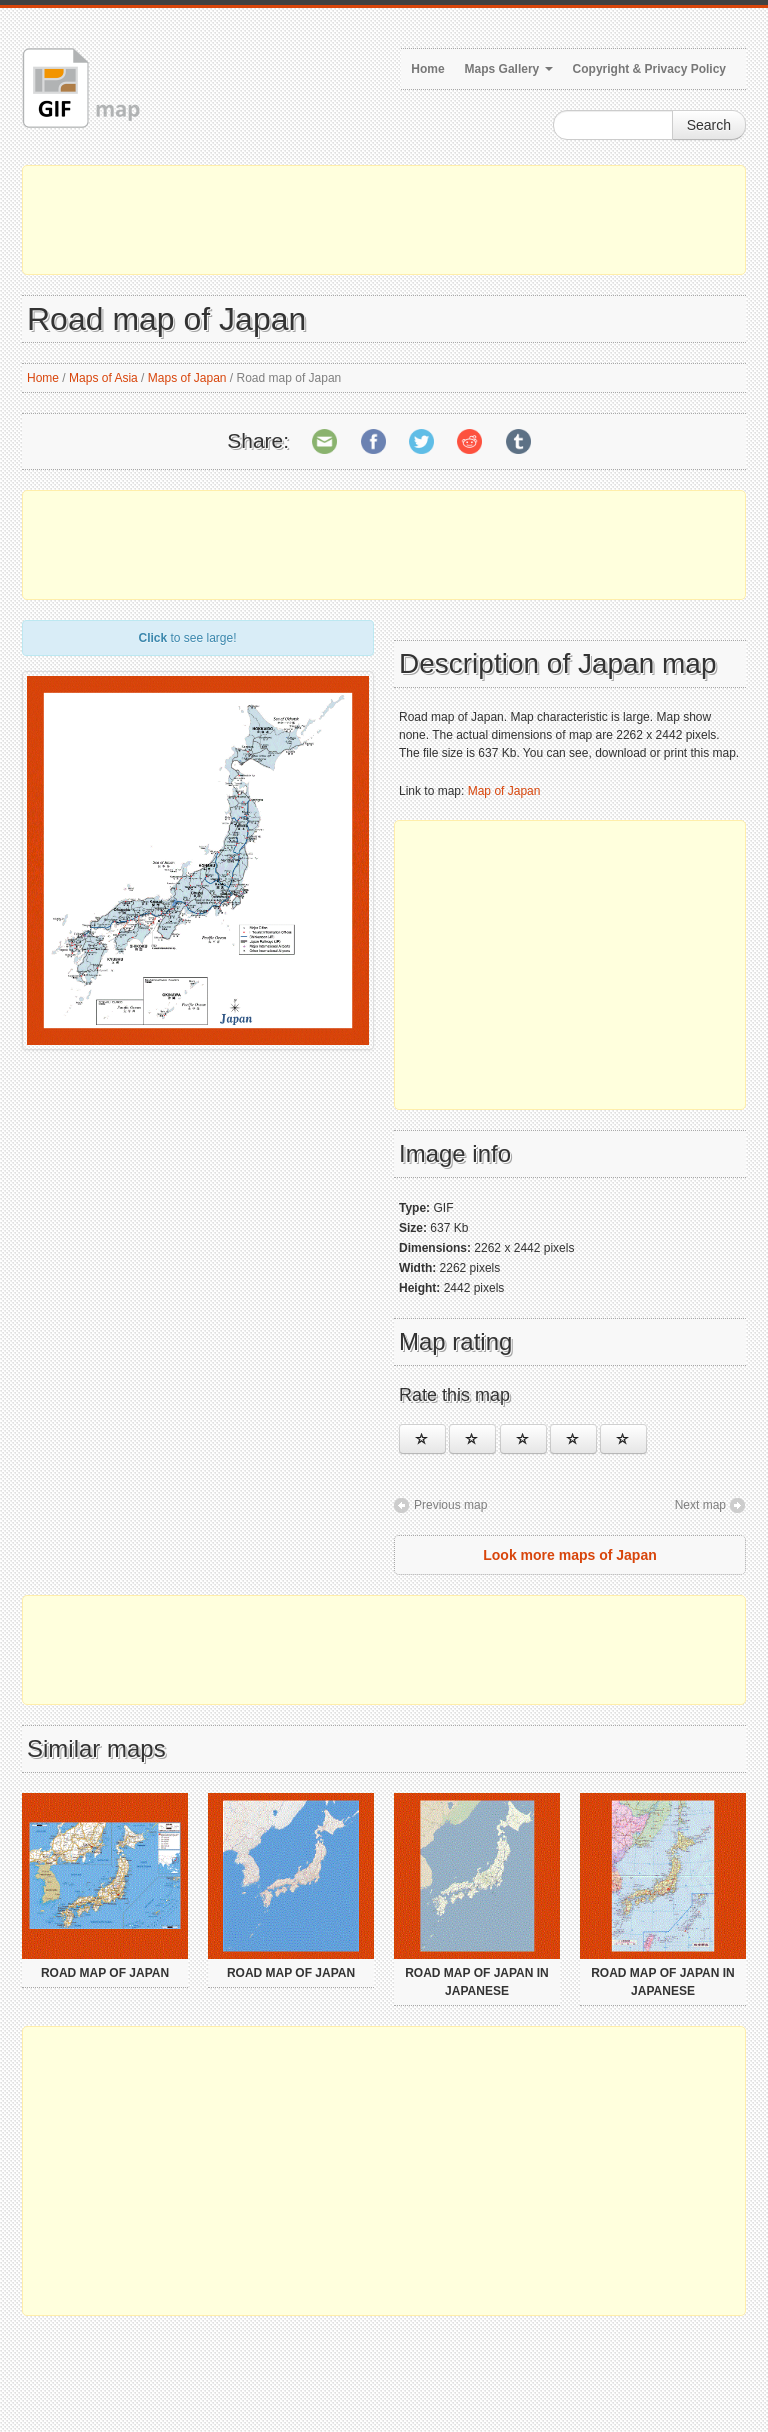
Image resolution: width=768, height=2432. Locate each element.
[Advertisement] (384, 220)
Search (709, 125)
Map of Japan (504, 791)
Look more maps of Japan (569, 1555)
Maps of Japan (187, 378)
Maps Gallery (509, 69)
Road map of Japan (105, 1973)
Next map (700, 1505)
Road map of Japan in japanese (477, 1982)
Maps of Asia (103, 378)
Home (427, 69)
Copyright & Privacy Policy (649, 69)
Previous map (450, 1505)
